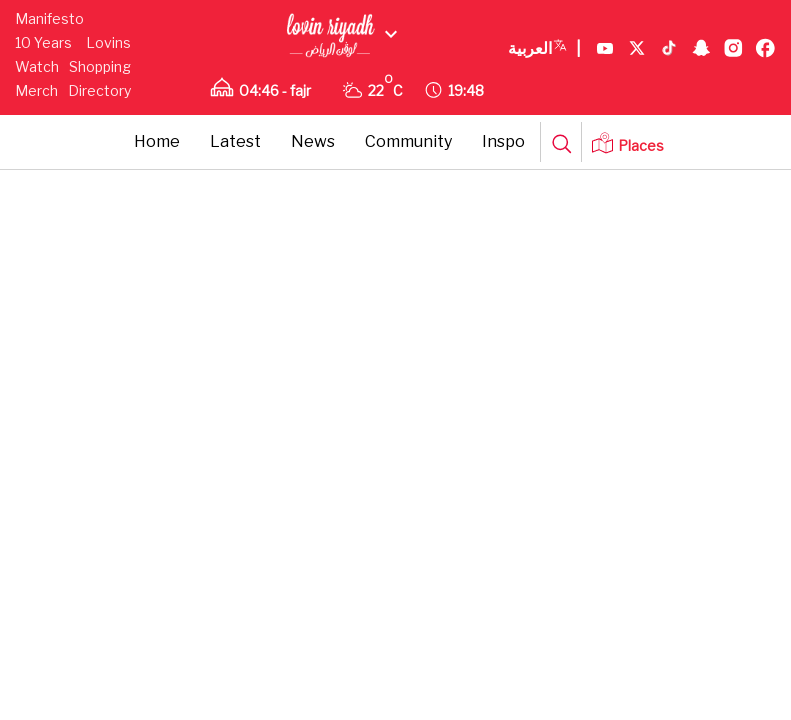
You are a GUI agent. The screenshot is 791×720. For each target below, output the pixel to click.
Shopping (100, 66)
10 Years (43, 42)
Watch (37, 66)
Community (408, 141)
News (313, 141)
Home (157, 141)
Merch (36, 90)
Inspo (503, 141)
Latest (235, 141)
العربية (544, 49)
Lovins (108, 42)
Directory (99, 90)
